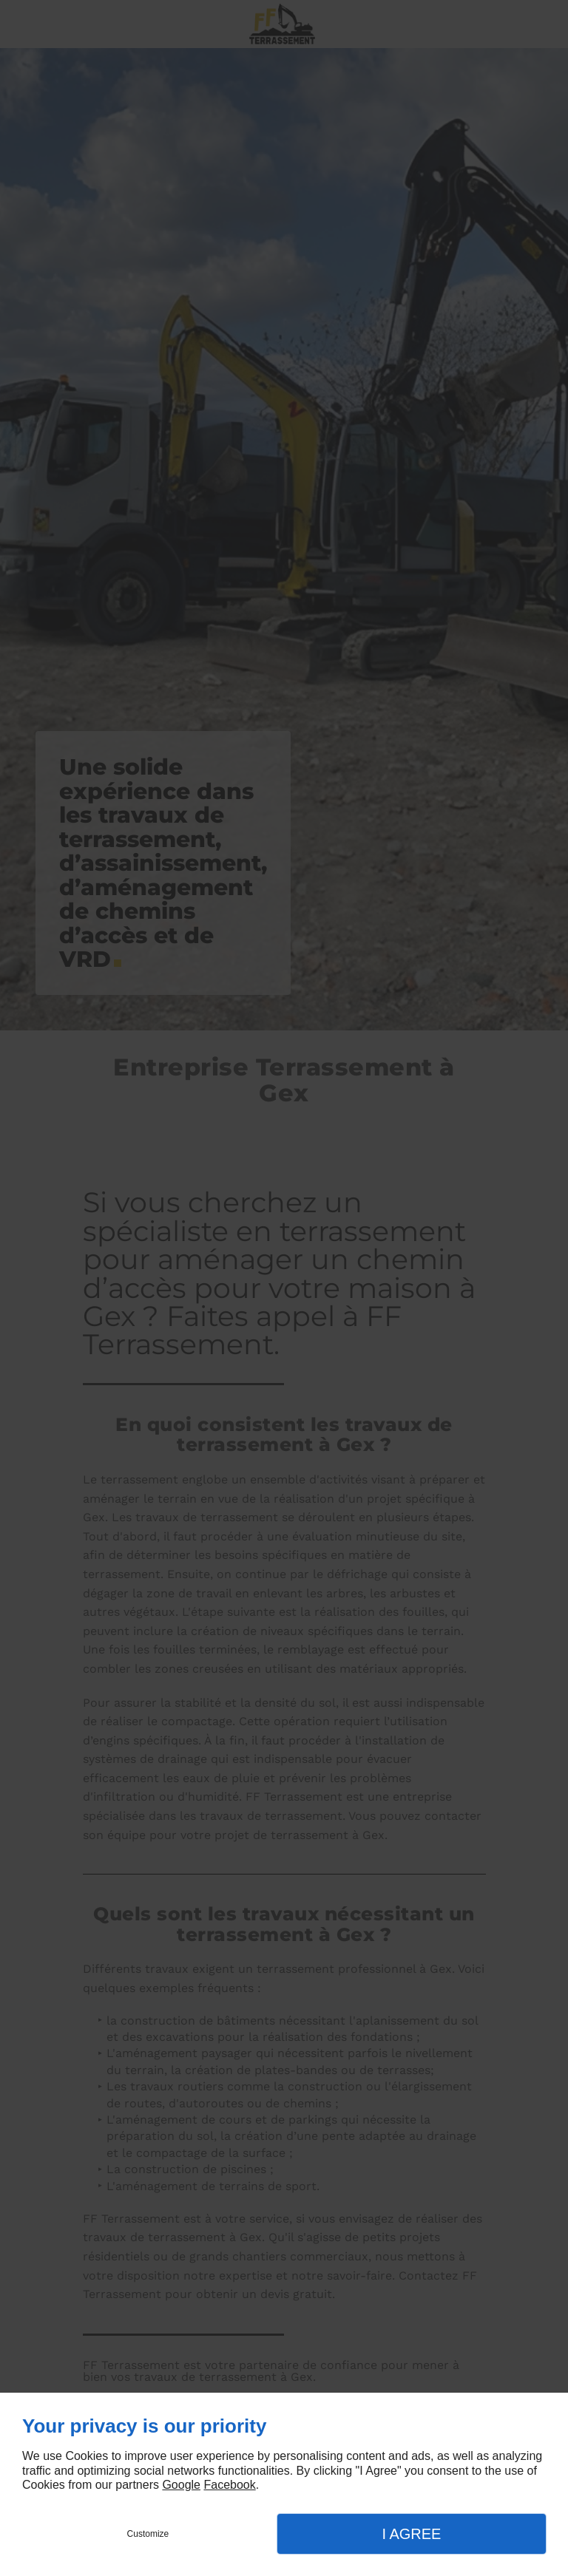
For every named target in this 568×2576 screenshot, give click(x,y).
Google (181, 2484)
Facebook (229, 2484)
